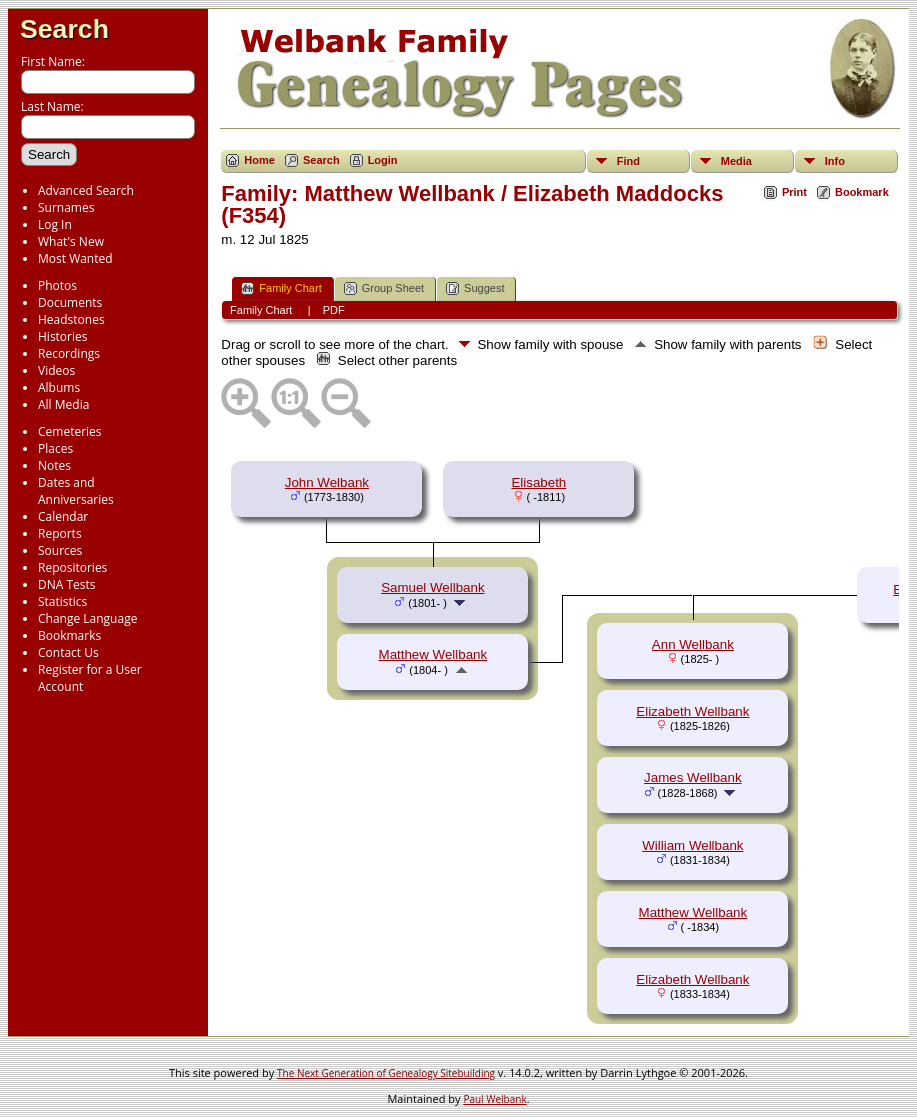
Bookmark (862, 192)
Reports (60, 533)
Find (628, 161)
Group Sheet (384, 288)
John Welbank (327, 482)
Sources (60, 550)
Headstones (71, 319)
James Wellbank (693, 777)
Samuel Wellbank (432, 587)
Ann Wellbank (693, 644)
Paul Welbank (494, 1099)
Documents (70, 302)
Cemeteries (70, 431)
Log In (55, 224)
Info (835, 161)
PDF (334, 310)
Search (64, 29)
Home (259, 160)
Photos (57, 285)
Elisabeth (538, 482)
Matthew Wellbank (433, 654)
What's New (71, 241)
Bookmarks (69, 635)
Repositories (72, 567)
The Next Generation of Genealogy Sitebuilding (386, 1073)
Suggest (475, 288)
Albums (59, 387)
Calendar (63, 516)
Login (383, 160)
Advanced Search (86, 190)
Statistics (62, 601)
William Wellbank (692, 845)
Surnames (66, 207)
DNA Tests (67, 584)
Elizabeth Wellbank (692, 711)
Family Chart (281, 288)
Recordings (69, 353)
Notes (54, 465)
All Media (63, 404)
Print (794, 192)
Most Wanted (75, 258)
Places (55, 448)
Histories (62, 336)
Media (736, 161)
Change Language (87, 618)
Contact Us (68, 652)
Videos (56, 370)
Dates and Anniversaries (76, 491)
